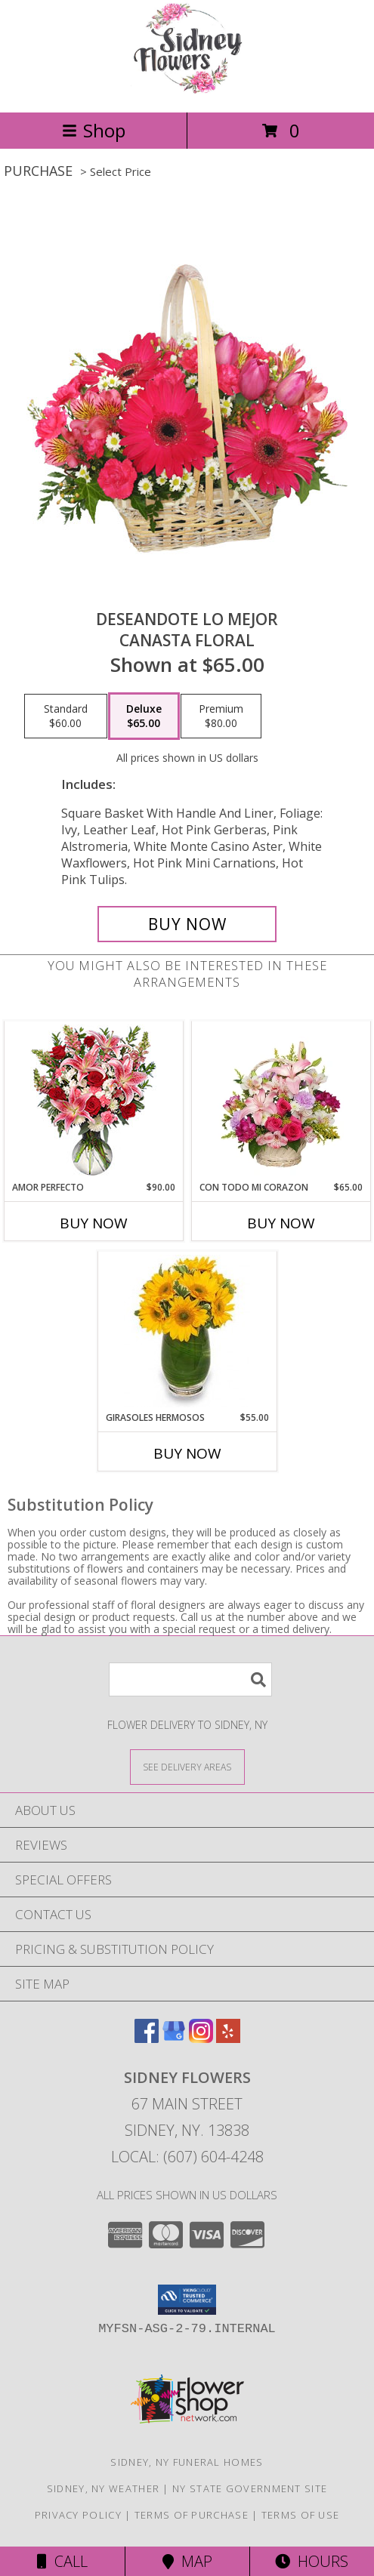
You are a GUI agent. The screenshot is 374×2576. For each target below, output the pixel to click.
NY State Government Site (249, 2488)
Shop (93, 130)
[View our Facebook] (146, 2038)
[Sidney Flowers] (187, 90)
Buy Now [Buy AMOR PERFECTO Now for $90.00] (94, 1223)
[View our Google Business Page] (174, 2038)
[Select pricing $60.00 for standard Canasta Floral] (66, 716)
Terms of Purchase (191, 2515)
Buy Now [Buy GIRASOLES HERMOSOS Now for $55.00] (187, 1453)
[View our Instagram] (201, 2038)
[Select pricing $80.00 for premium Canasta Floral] (221, 716)
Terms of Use (300, 2515)
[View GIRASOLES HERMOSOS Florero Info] (187, 1331)
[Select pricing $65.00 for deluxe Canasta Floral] (144, 716)
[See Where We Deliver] (187, 1766)
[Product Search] (190, 1679)
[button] (187, 2300)
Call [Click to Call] (62, 2561)
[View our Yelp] (228, 2038)
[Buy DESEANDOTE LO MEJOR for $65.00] (187, 924)
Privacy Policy (78, 2515)
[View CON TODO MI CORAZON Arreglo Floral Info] (281, 1101)
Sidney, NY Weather (103, 2488)
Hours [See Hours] (311, 2561)
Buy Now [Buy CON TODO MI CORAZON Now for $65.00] (281, 1223)
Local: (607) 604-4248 (187, 2156)
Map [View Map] (187, 2561)
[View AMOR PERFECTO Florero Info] (93, 1101)
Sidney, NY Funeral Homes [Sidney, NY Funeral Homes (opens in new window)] (186, 2462)
